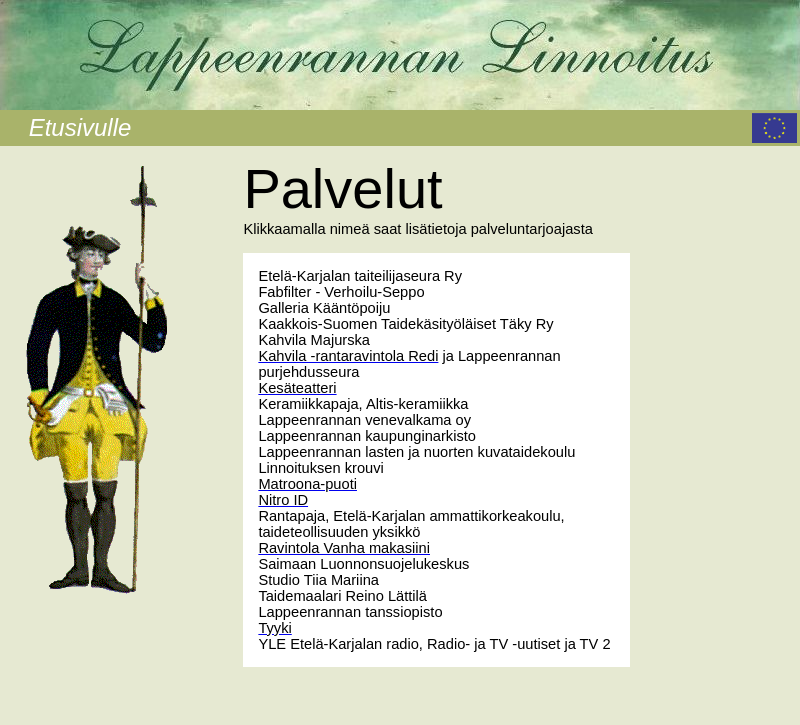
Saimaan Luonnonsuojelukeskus (363, 564)
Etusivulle (80, 127)
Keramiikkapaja (308, 404)
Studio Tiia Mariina (318, 580)
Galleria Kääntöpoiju (324, 308)
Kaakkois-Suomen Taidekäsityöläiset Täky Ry (405, 324)
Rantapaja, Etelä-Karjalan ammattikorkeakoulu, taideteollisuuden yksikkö (411, 524)
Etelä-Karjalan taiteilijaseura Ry (360, 276)
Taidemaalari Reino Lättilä (342, 596)
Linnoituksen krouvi (320, 468)
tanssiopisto (403, 612)
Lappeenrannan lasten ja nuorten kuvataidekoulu (416, 452)
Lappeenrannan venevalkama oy (364, 420)
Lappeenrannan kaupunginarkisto (367, 436)
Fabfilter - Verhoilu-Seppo (341, 292)
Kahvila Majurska (314, 340)
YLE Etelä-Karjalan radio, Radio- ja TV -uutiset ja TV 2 (434, 644)
